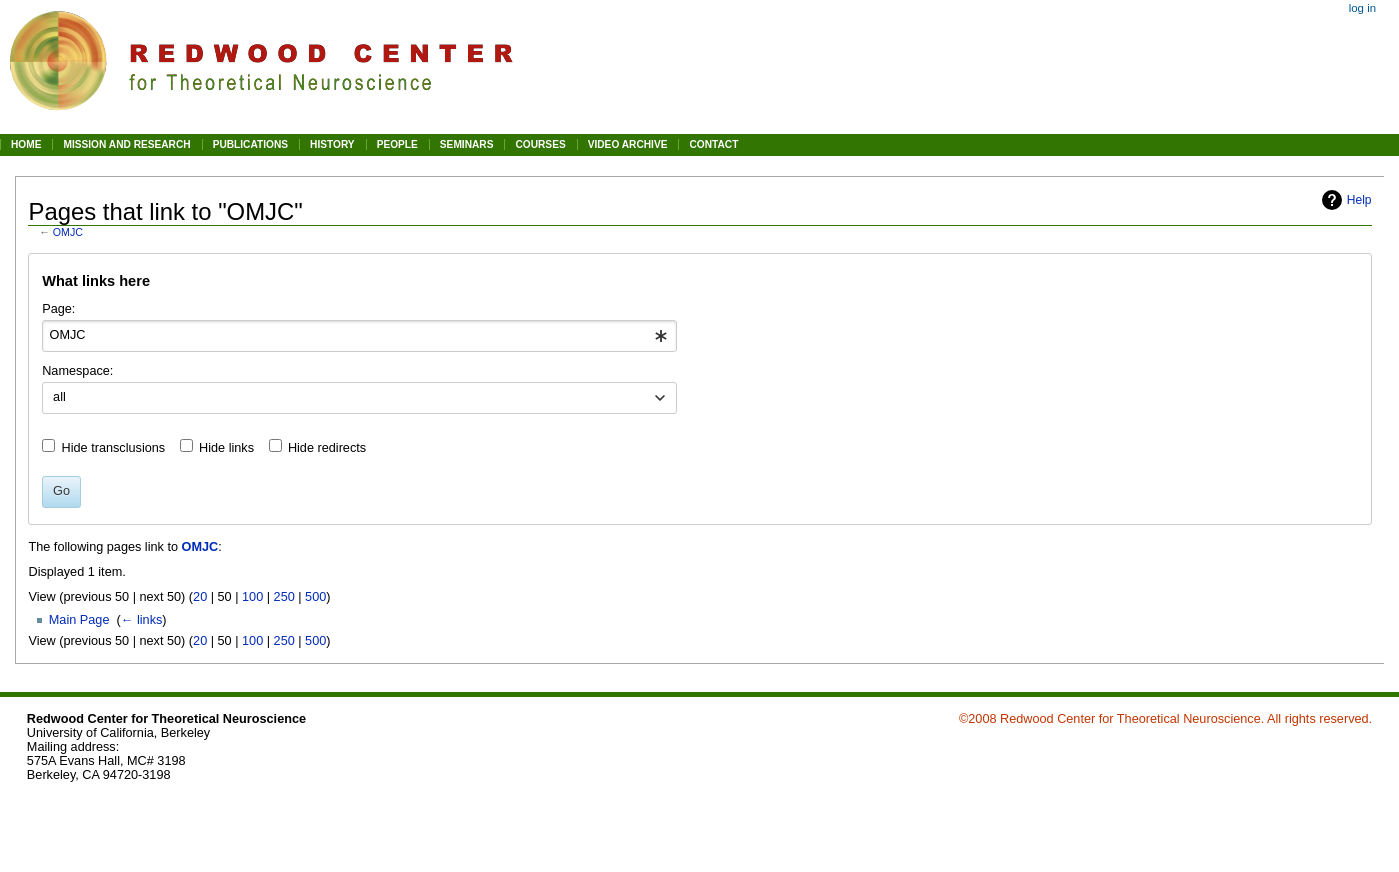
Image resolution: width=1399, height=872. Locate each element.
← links (142, 620)
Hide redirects (327, 448)
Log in (1362, 8)
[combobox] (359, 336)
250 (284, 597)
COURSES (540, 144)
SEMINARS (467, 144)
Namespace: (77, 371)
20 (200, 597)
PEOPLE (397, 144)
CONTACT (713, 144)
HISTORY (332, 144)
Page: (58, 309)
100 (252, 597)
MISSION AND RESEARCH (126, 144)
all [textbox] (59, 397)
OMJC (68, 232)
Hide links (226, 448)
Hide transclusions (114, 448)
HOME (26, 144)
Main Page (79, 620)
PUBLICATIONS (250, 144)
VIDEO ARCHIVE (628, 144)
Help (1359, 200)
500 (315, 597)
